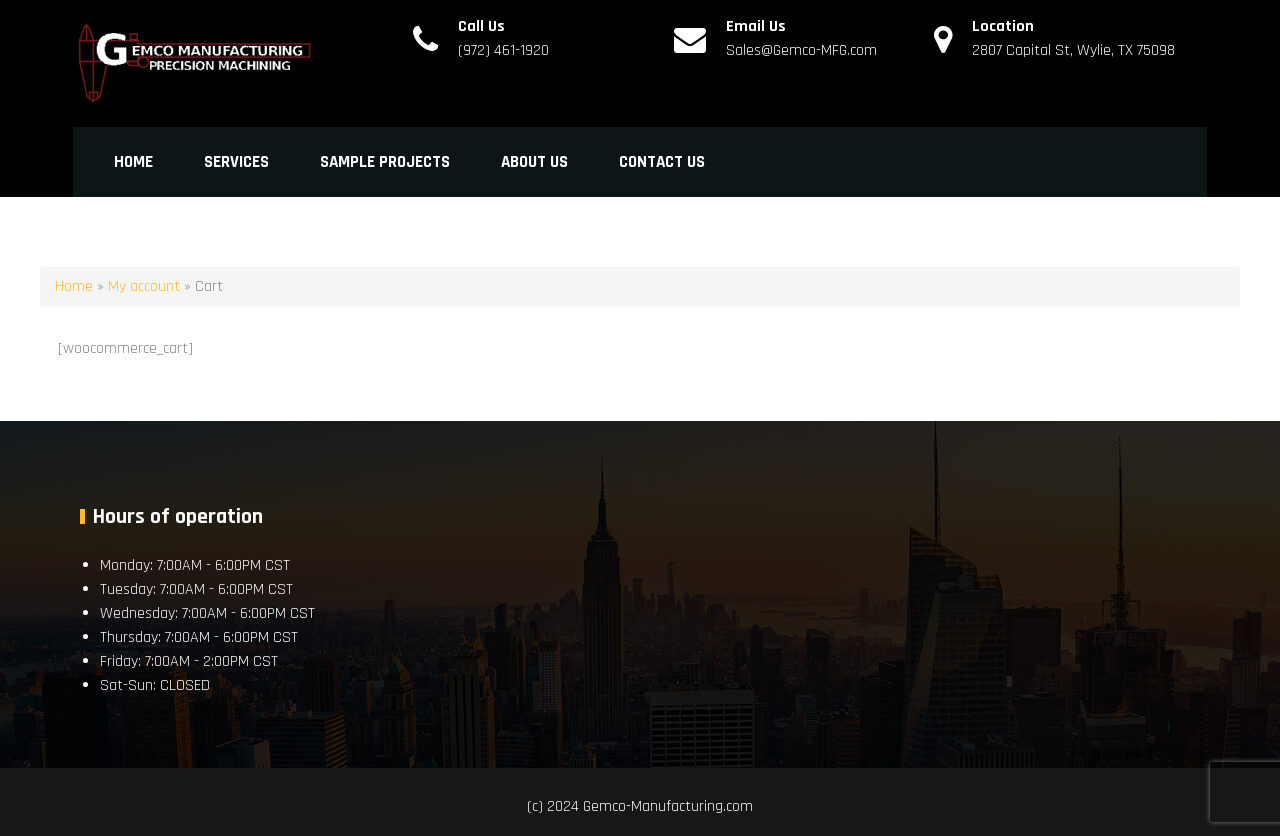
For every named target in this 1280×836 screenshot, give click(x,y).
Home (133, 162)
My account (144, 286)
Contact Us (662, 162)
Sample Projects (385, 162)
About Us (534, 162)
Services (236, 162)
